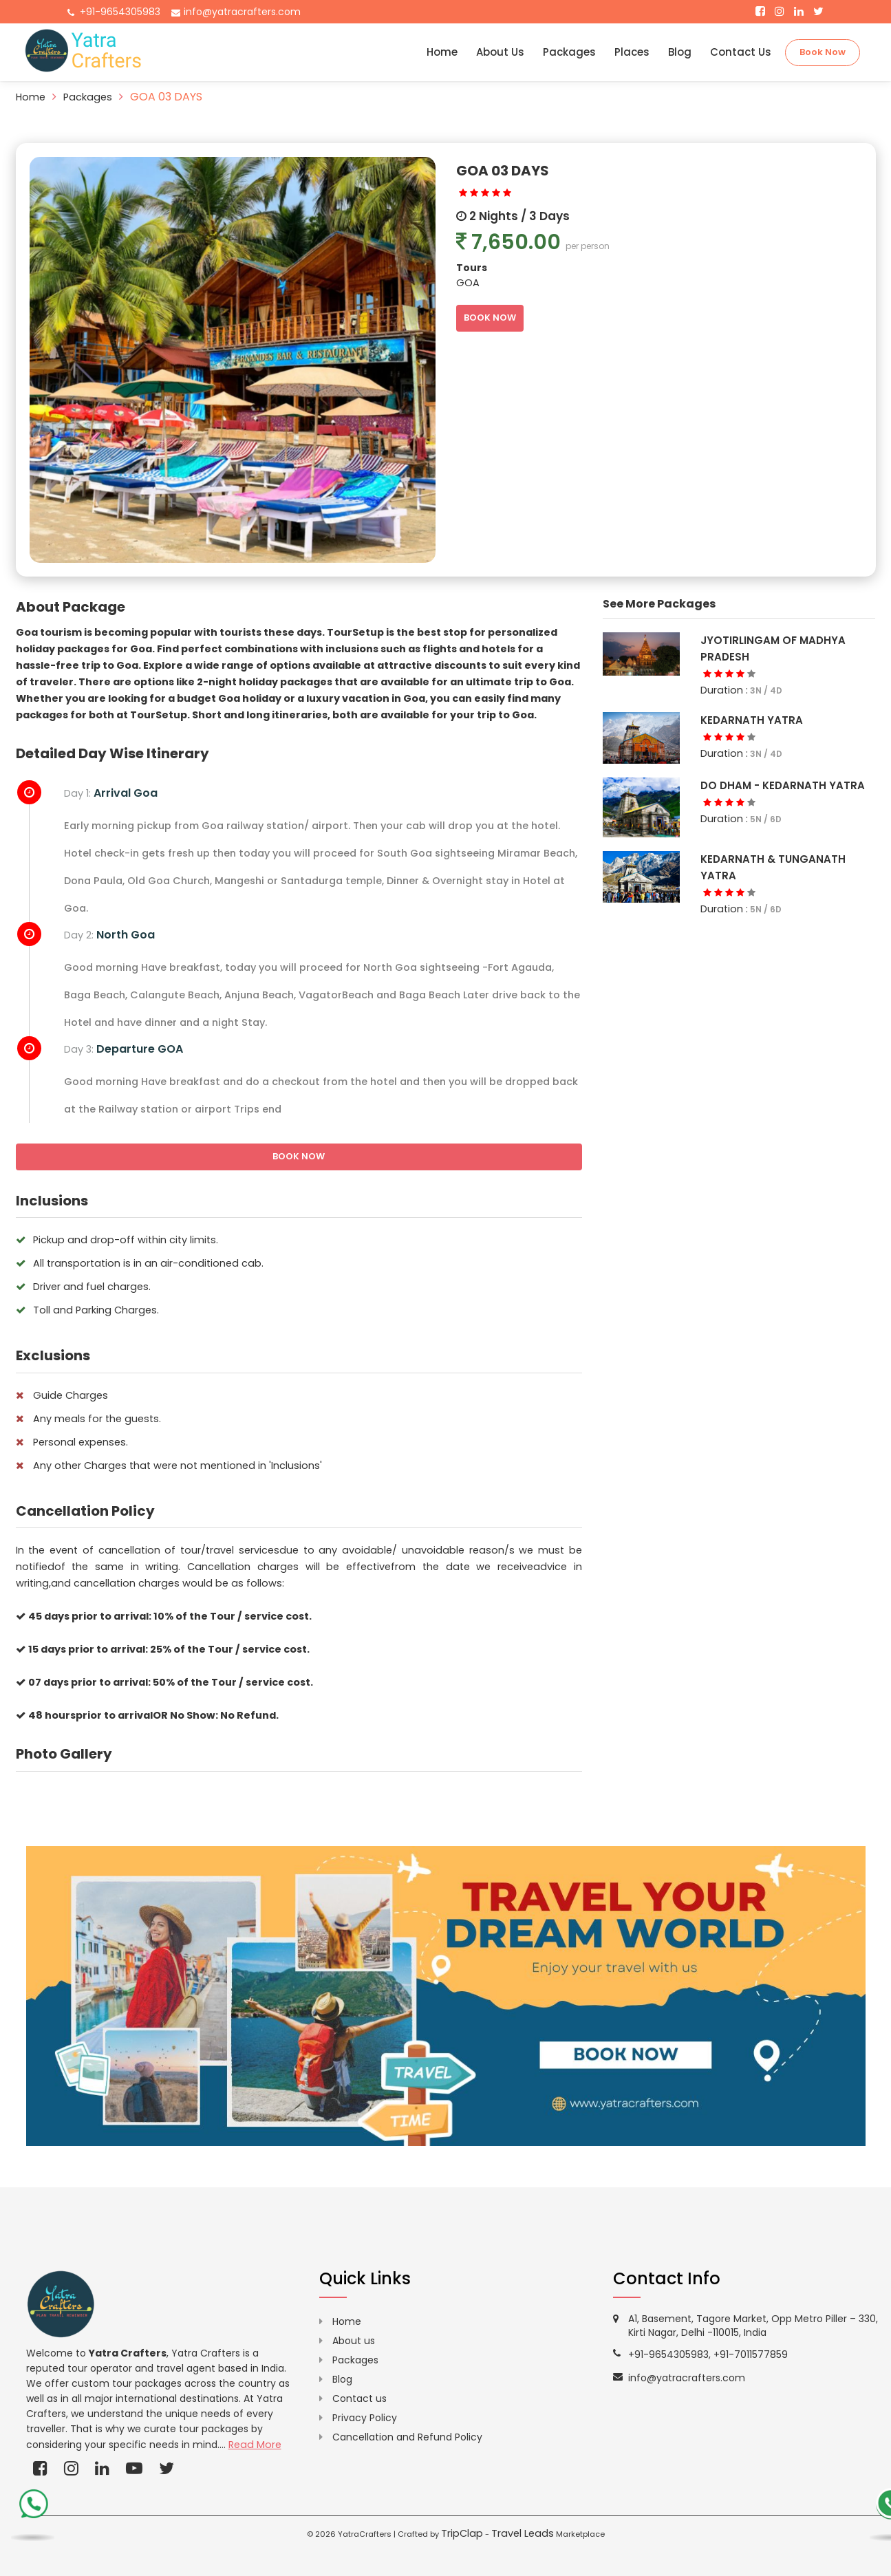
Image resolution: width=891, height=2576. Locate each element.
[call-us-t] (33, 2511)
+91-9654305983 (120, 12)
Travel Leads (522, 2533)
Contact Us (740, 52)
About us (353, 2341)
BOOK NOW (490, 317)
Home (442, 52)
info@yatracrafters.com (242, 12)
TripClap (462, 2533)
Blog (679, 52)
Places (632, 52)
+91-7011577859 (750, 2354)
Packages (569, 52)
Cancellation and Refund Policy (407, 2437)
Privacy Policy (364, 2418)
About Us (500, 52)
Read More (254, 2444)
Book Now (822, 51)
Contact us (359, 2398)
